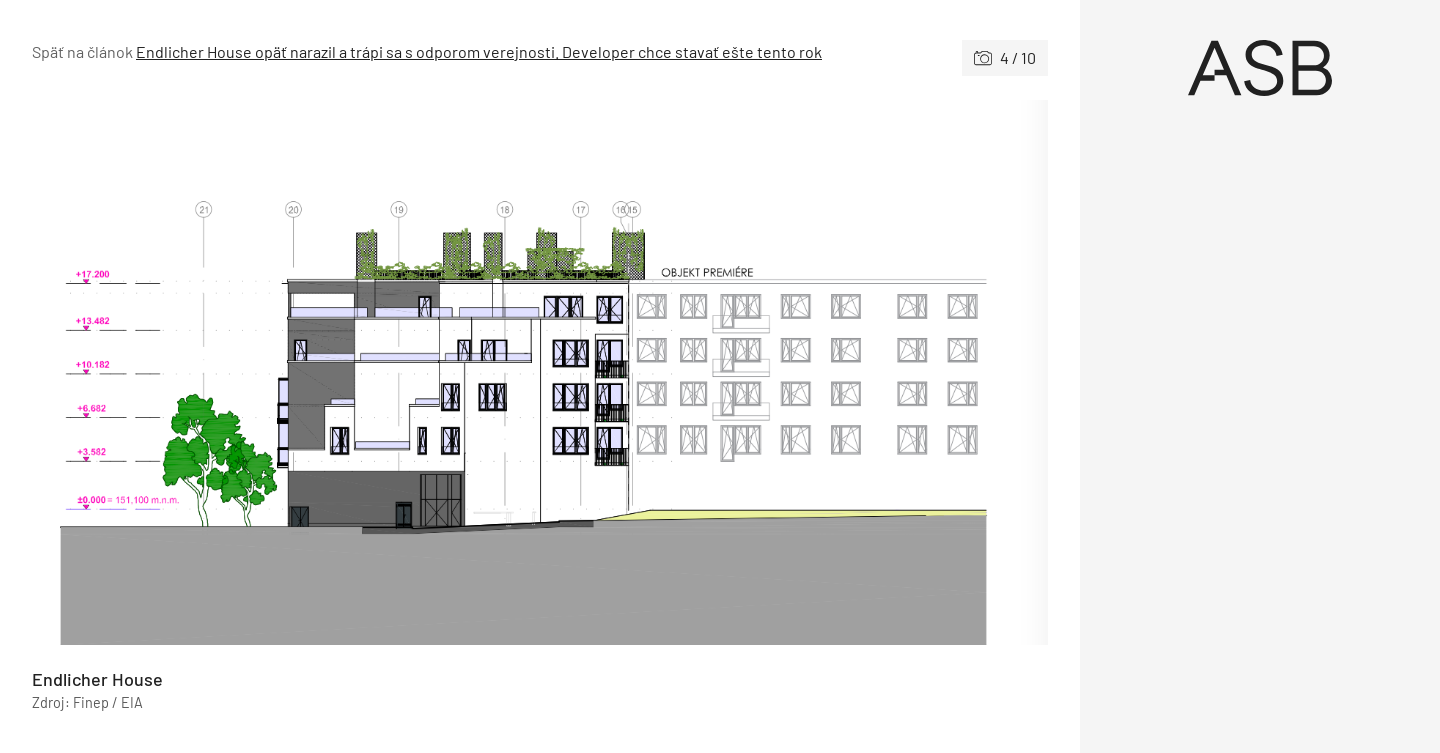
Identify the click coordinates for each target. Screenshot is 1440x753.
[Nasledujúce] (794, 372)
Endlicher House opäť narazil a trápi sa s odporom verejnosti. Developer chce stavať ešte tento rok (479, 51)
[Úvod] (1260, 68)
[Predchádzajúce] (286, 372)
